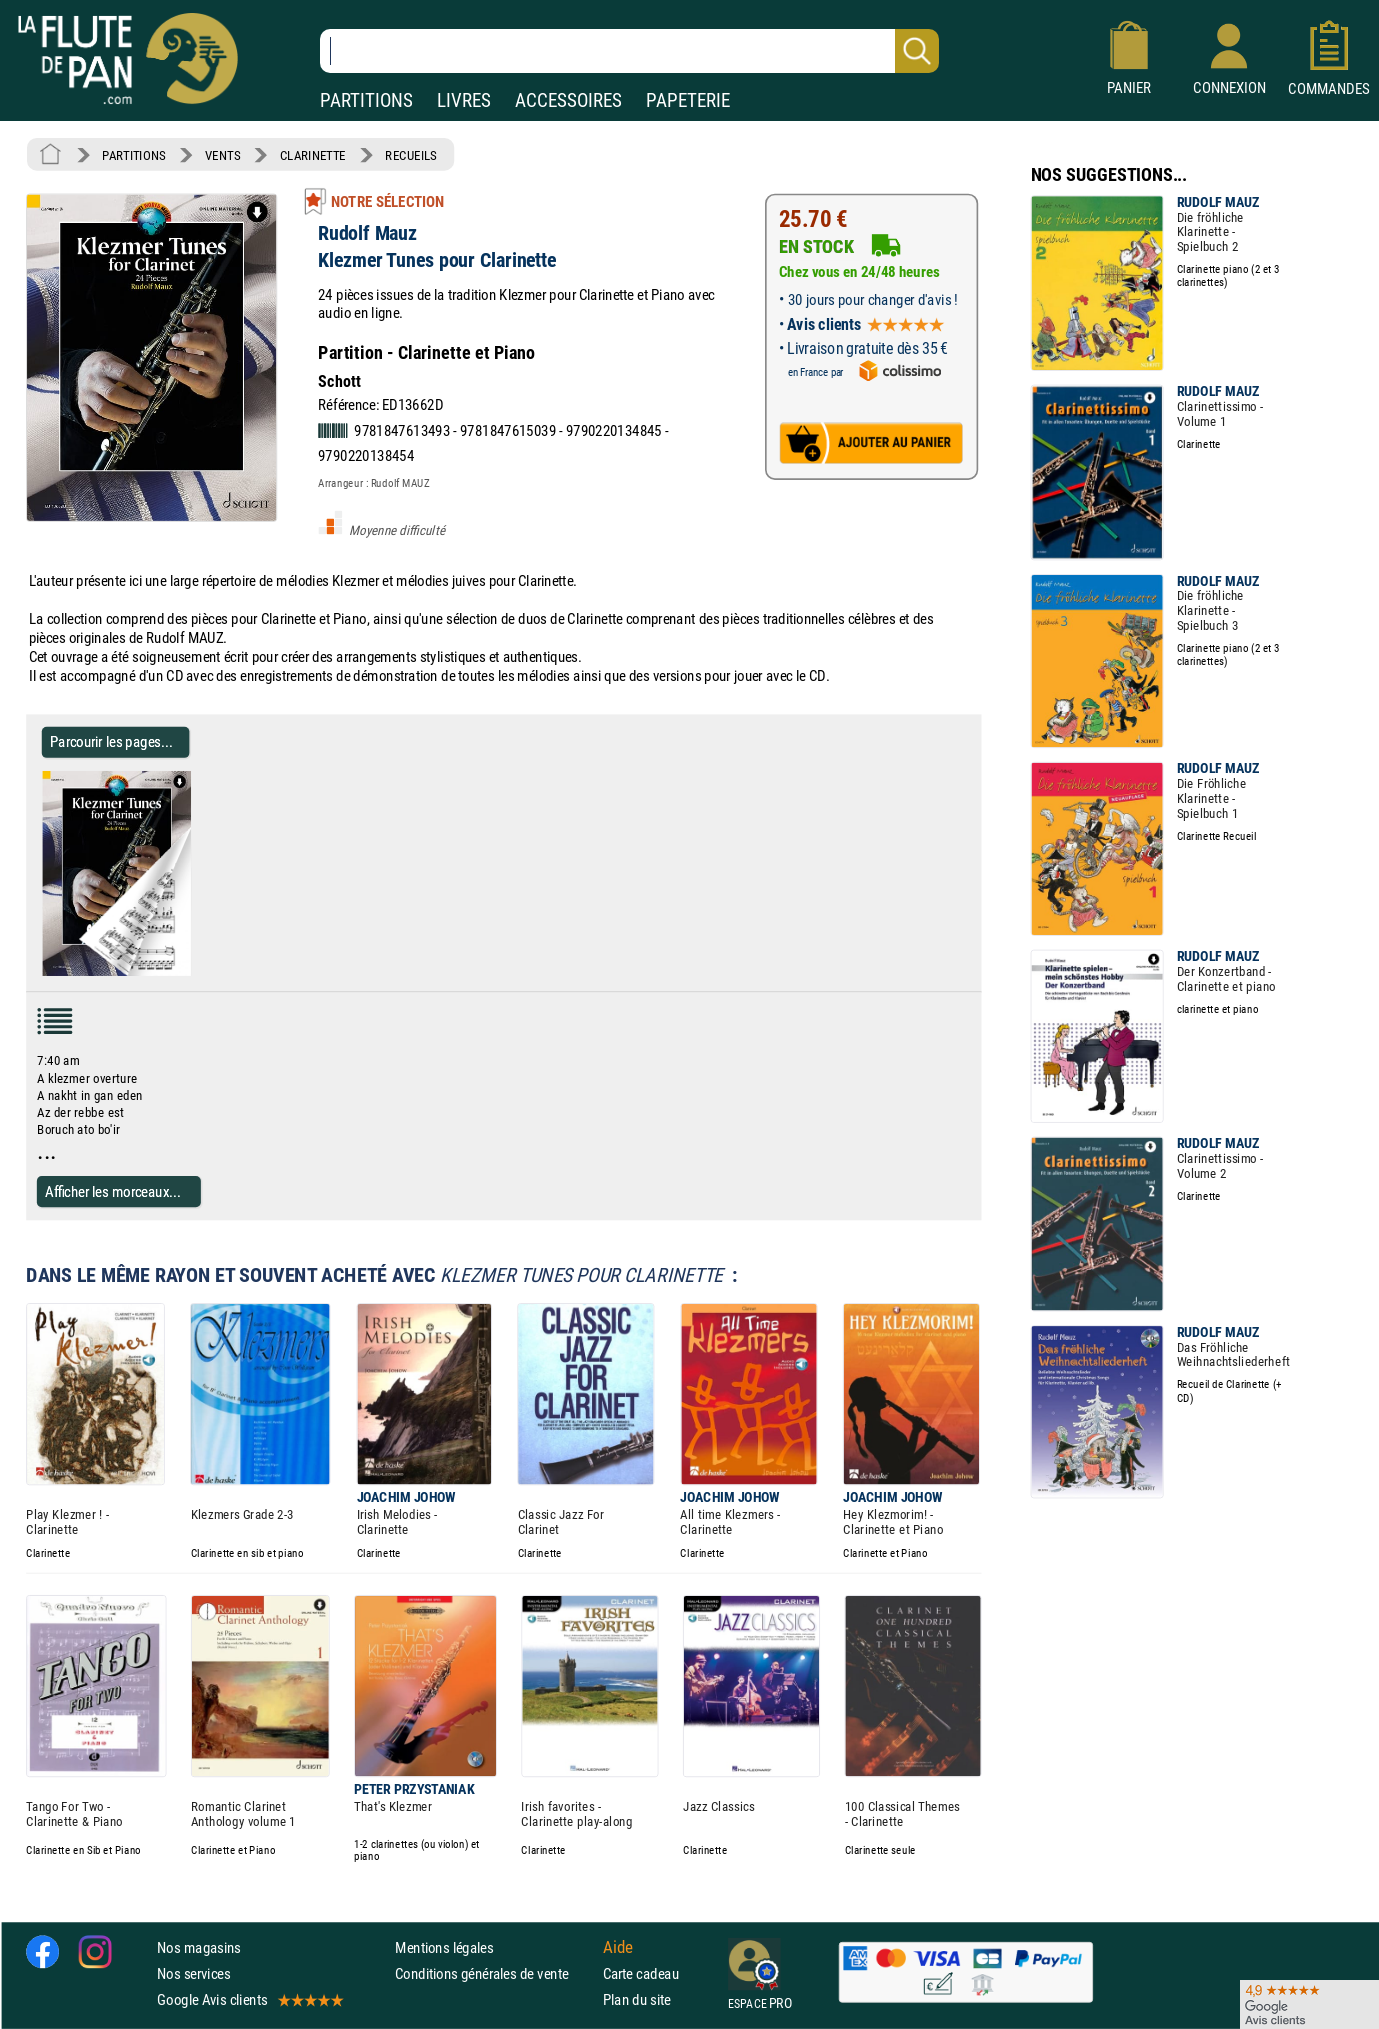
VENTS (222, 155)
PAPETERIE (688, 100)
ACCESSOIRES (568, 100)
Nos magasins (199, 1947)
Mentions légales (444, 1947)
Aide (618, 1947)
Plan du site (637, 1999)
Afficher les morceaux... (113, 1191)
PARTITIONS (366, 100)
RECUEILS (411, 155)
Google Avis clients (249, 1999)
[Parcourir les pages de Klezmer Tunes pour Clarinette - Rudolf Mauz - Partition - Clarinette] (198, 972)
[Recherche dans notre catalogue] (629, 51)
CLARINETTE (313, 155)
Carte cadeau (641, 1973)
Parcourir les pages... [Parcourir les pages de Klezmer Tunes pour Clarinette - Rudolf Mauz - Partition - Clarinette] (111, 741)
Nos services (193, 1973)
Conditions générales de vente (494, 1973)
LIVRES (464, 100)
